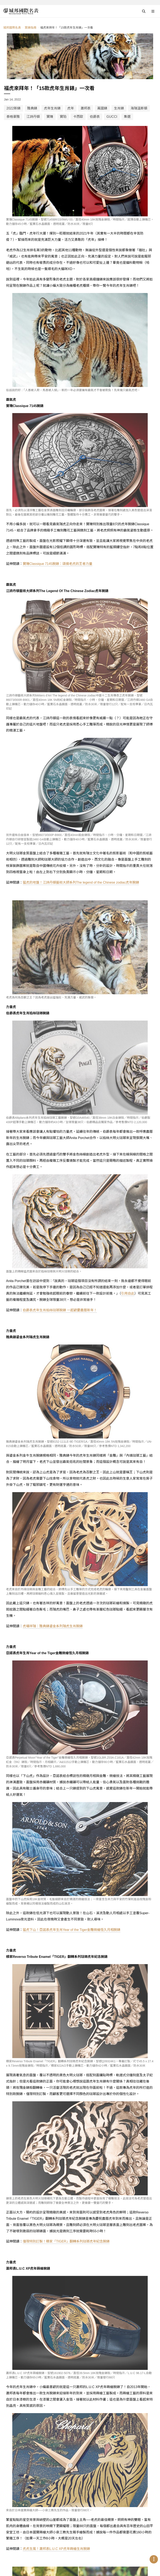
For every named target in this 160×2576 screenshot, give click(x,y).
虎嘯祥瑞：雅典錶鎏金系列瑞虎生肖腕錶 (53, 1626)
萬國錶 (102, 108)
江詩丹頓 (33, 116)
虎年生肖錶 (52, 108)
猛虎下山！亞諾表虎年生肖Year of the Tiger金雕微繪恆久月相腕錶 (71, 1930)
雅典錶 (32, 108)
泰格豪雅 (13, 116)
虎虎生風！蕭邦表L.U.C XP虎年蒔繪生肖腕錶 (56, 2549)
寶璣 (49, 116)
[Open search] (144, 11)
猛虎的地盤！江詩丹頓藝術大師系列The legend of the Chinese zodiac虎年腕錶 (81, 882)
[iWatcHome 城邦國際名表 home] (20, 11)
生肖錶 (119, 108)
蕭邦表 (86, 108)
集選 (127, 116)
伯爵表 (95, 116)
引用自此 (127, 1293)
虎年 (70, 108)
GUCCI (111, 116)
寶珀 (63, 116)
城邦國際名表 (12, 27)
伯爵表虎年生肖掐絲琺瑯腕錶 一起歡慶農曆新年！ (60, 1310)
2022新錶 (13, 108)
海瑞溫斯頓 (139, 108)
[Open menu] (153, 11)
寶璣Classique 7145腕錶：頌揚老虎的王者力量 (57, 564)
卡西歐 (78, 116)
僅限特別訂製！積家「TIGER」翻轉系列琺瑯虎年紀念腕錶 (66, 2241)
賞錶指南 (30, 27)
